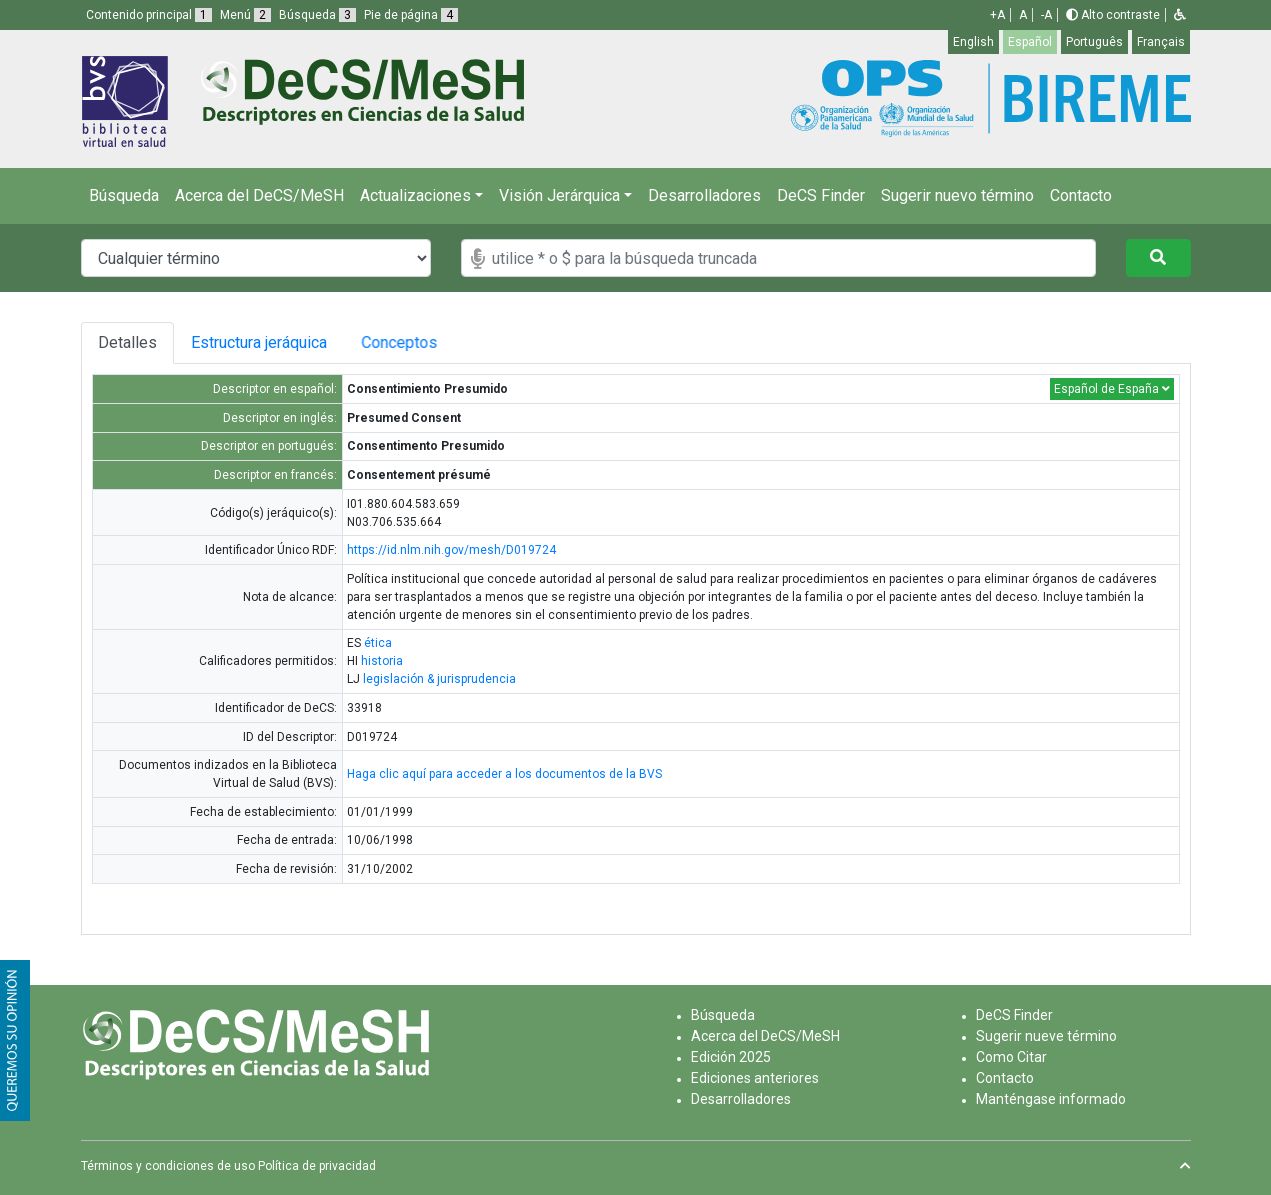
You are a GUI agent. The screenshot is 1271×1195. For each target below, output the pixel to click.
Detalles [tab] (127, 342)
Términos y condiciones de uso (168, 1166)
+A (997, 15)
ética (378, 643)
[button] (1180, 15)
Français (1161, 42)
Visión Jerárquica (559, 195)
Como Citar (1011, 1057)
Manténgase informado (1051, 1099)
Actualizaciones (415, 195)
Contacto (1081, 195)
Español (1030, 42)
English (973, 42)
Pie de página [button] (411, 15)
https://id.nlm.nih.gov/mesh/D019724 (451, 550)
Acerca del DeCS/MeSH (259, 195)
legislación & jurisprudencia (439, 679)
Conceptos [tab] (411, 342)
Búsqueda (124, 195)
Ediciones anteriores (755, 1078)
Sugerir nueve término (1046, 1036)
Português (1094, 42)
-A (1046, 15)
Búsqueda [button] (317, 15)
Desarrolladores (704, 195)
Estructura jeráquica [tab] (260, 342)
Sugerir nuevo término (957, 195)
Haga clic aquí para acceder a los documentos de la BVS (504, 774)
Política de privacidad (317, 1166)
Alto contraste (1113, 15)
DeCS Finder (821, 195)
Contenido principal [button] (149, 15)
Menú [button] (245, 15)
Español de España (1112, 389)
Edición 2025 (731, 1057)
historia (382, 661)
